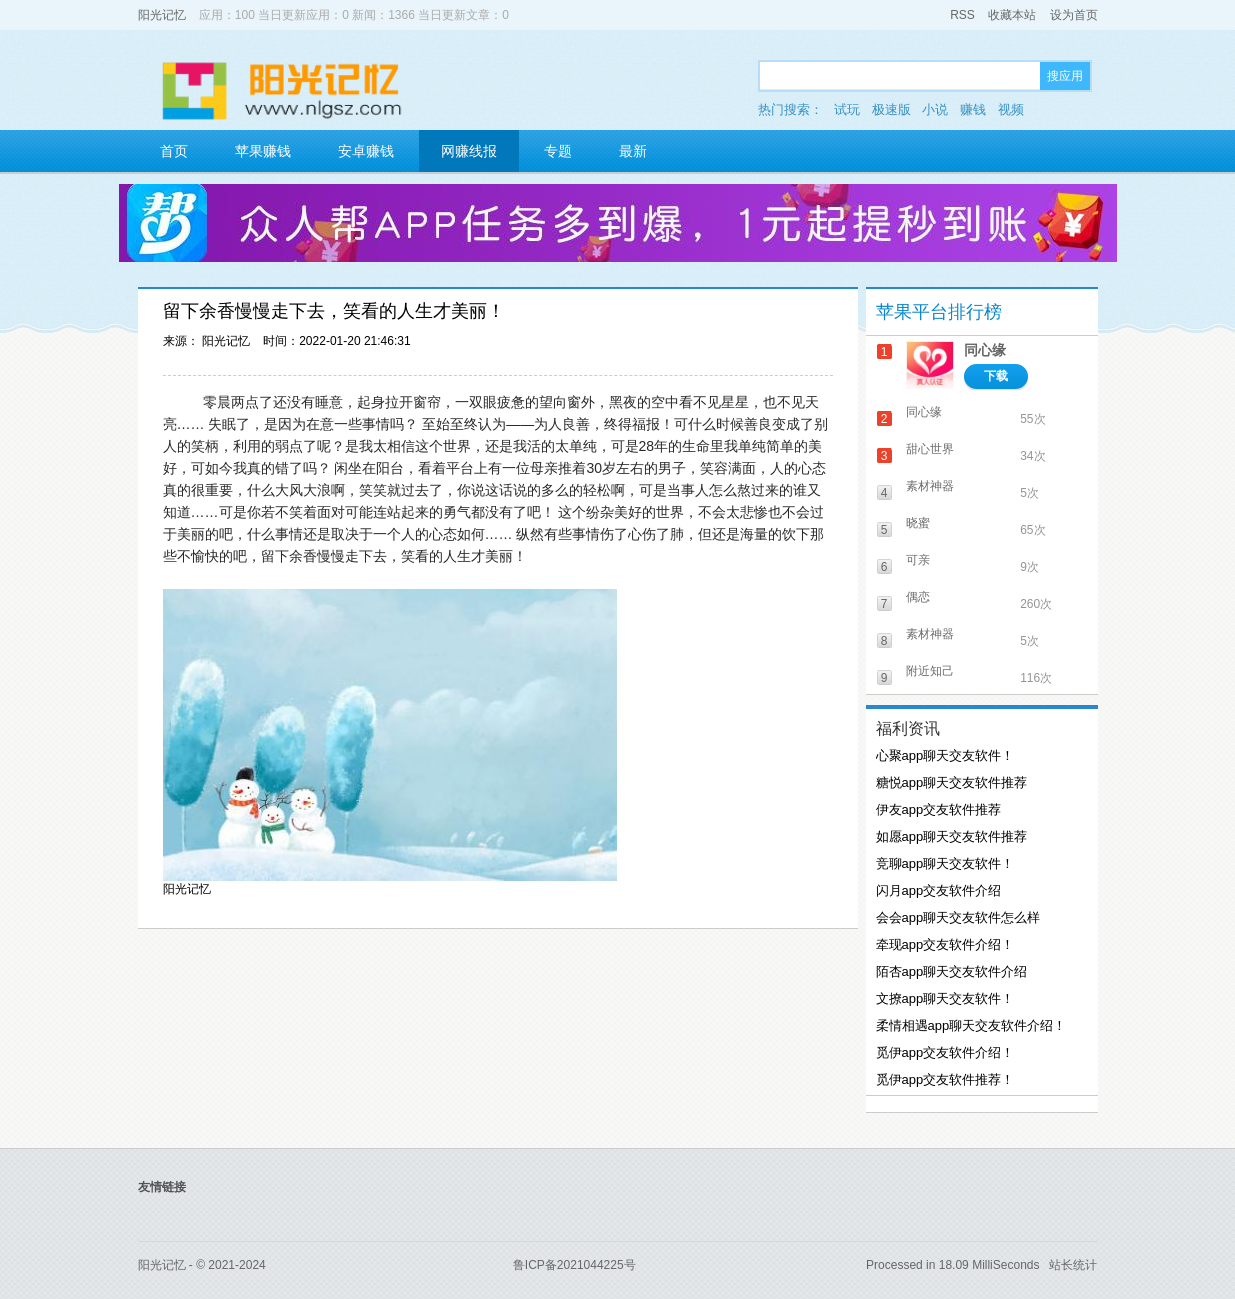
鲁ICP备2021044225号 (574, 1265)
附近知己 (930, 671)
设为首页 (1074, 15)
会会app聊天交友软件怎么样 (958, 917)
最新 (633, 151)
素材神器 (930, 486)
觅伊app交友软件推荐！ (945, 1079)
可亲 (918, 560)
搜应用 (1065, 76)
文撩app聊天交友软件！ (945, 998)
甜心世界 (930, 449)
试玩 (847, 109)
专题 (558, 151)
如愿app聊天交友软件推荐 (952, 836)
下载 (996, 376)
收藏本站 (1012, 15)
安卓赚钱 (366, 151)
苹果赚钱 (263, 151)
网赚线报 (469, 151)
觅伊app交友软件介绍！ (945, 1052)
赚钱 (973, 109)
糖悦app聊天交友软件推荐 (952, 782)
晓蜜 (918, 523)
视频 (1011, 109)
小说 (935, 109)
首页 (174, 151)
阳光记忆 (162, 15)
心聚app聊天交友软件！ (945, 755)
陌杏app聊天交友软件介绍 (952, 971)
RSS (962, 15)
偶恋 (918, 597)
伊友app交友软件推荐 (939, 809)
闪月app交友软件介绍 (939, 890)
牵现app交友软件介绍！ (945, 944)
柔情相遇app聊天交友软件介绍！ (971, 1025)
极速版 (891, 109)
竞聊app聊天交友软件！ (945, 863)
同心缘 (985, 350)
